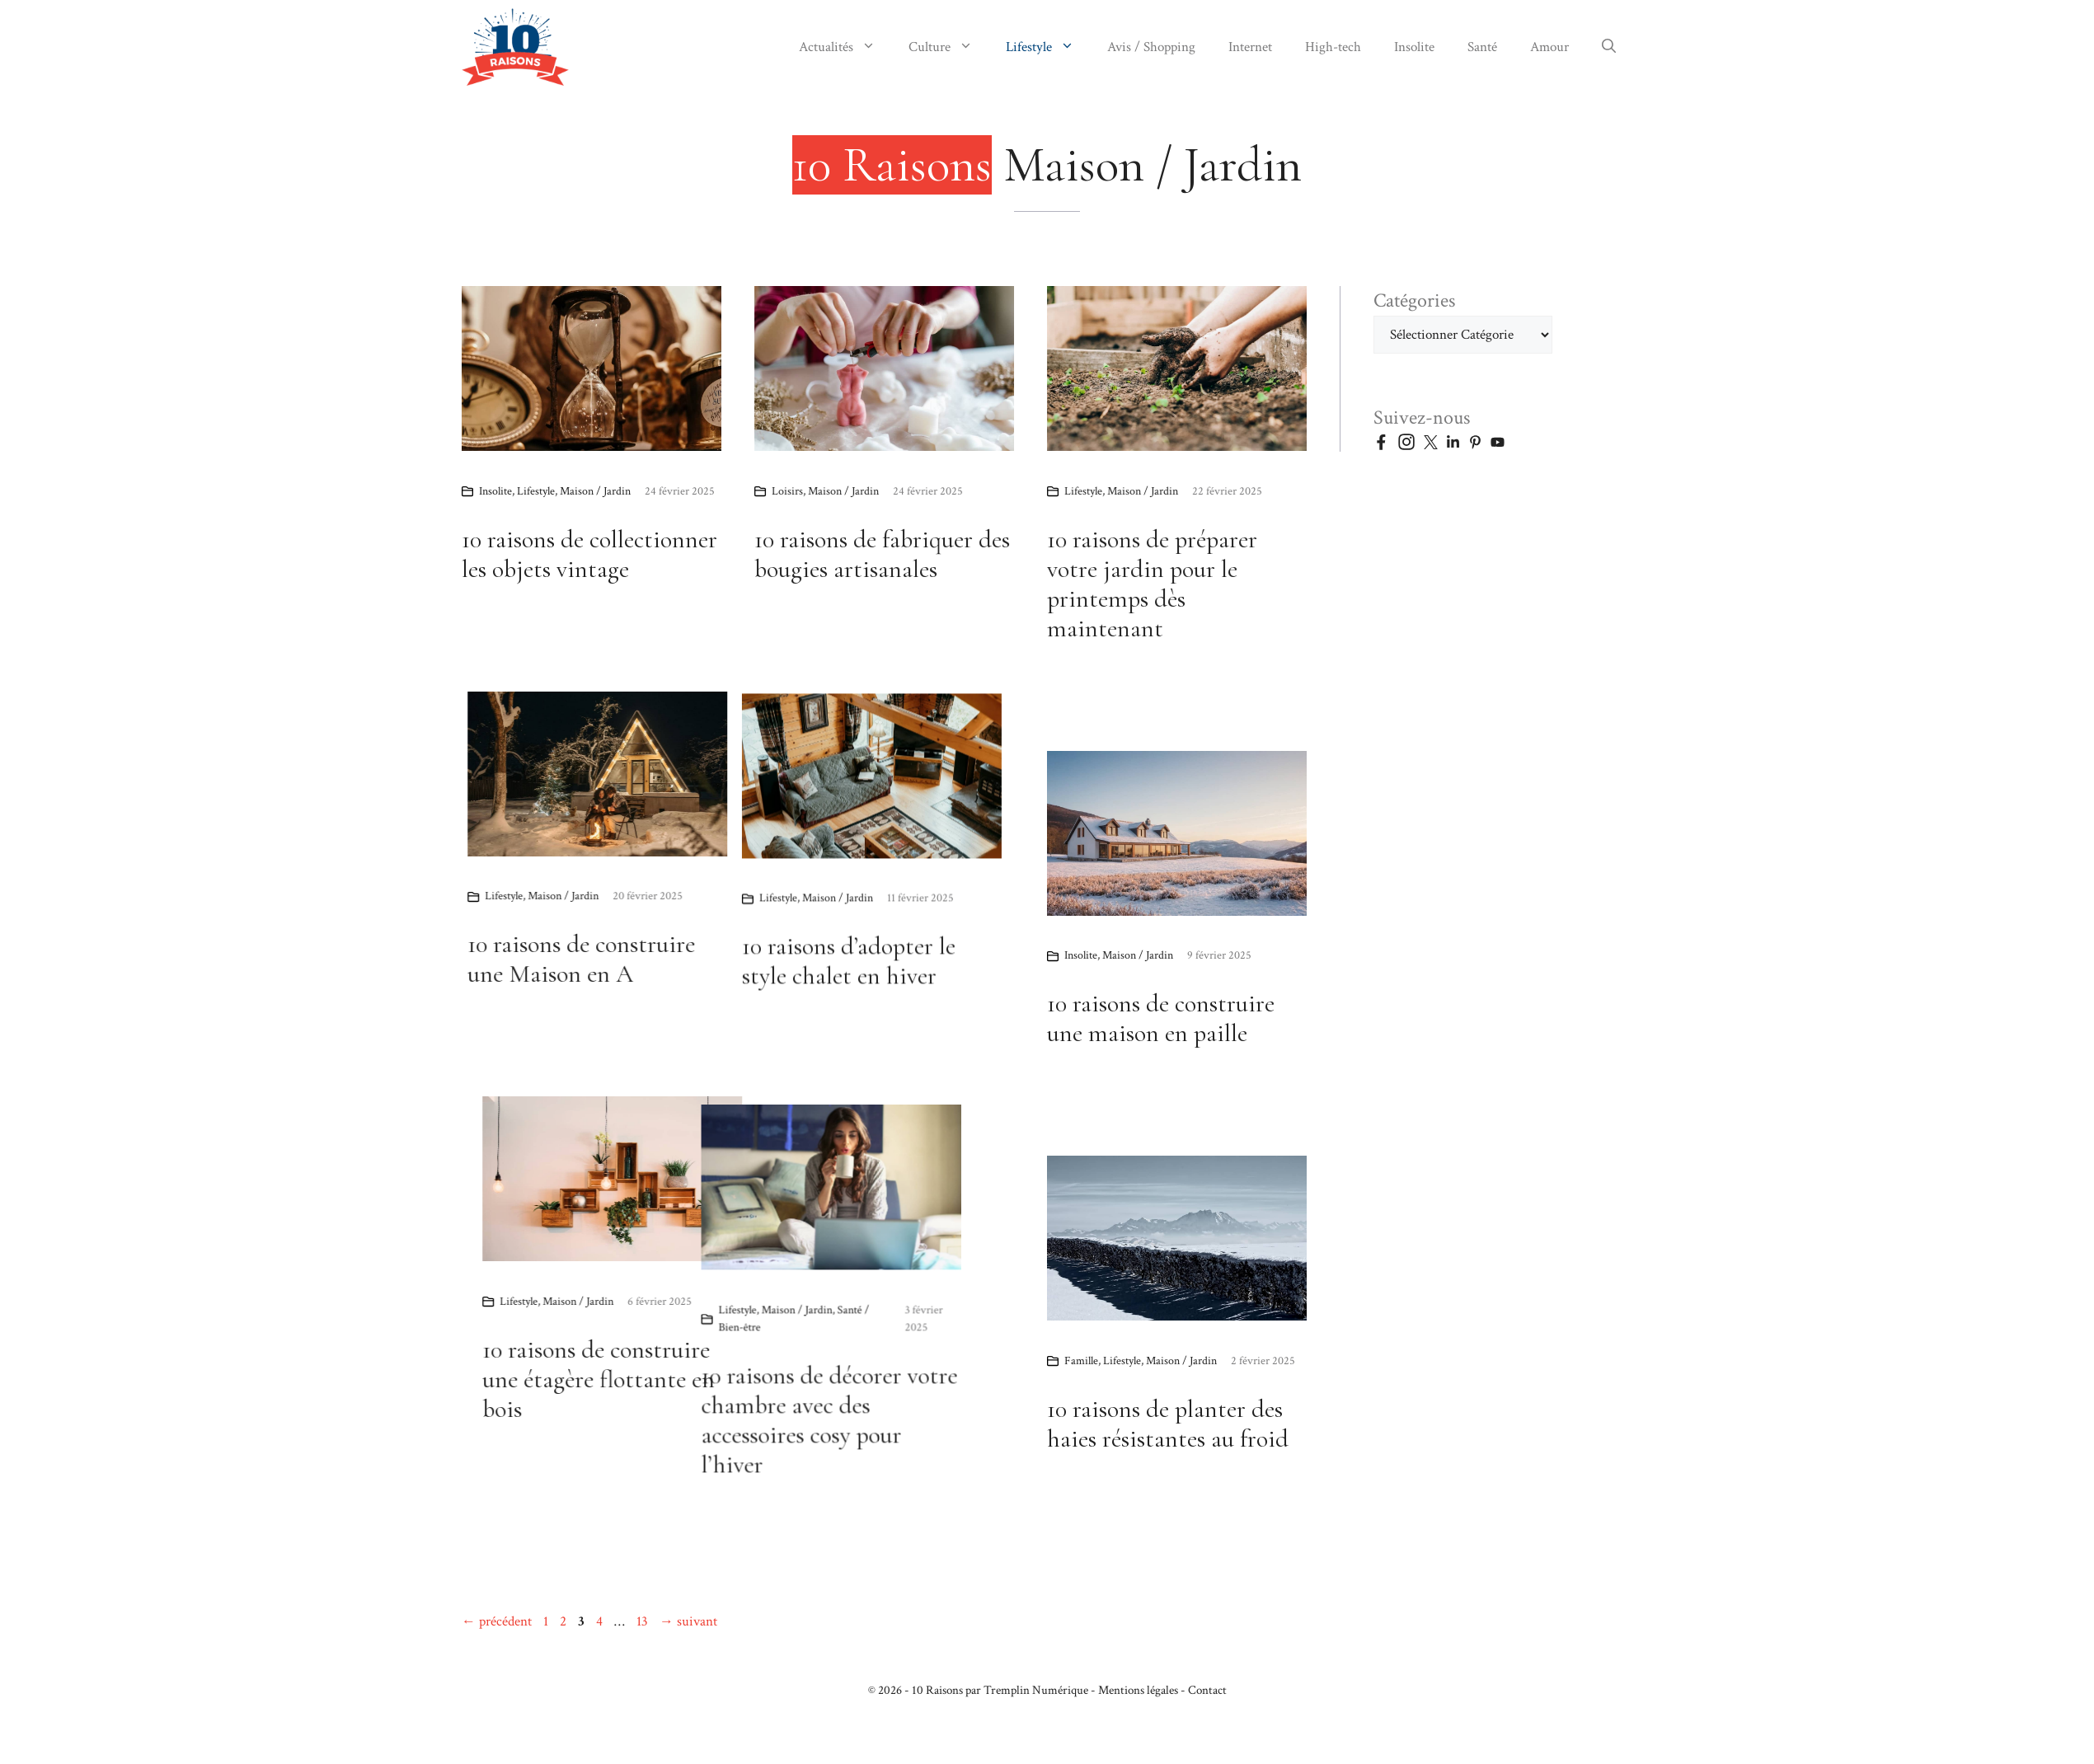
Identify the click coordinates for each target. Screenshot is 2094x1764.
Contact (1207, 1690)
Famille (1081, 1360)
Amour (1549, 47)
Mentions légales (1138, 1690)
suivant (688, 1621)
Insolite (1414, 47)
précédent (497, 1621)
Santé (1482, 47)
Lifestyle (1048, 47)
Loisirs (787, 491)
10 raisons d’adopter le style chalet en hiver (655, 993)
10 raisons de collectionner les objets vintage (589, 554)
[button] (1608, 47)
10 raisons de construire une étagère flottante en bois (826, 1379)
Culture (948, 47)
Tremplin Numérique (1036, 1690)
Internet (1250, 47)
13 (644, 1621)
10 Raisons (937, 1690)
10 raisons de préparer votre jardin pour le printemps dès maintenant (1152, 584)
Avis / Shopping (1151, 47)
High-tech (1333, 47)
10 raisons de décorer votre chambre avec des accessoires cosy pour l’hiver (590, 1458)
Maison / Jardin (595, 491)
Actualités (845, 47)
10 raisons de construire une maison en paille (1161, 1018)
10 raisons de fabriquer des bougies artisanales (882, 554)
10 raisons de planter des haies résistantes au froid (1168, 1424)
